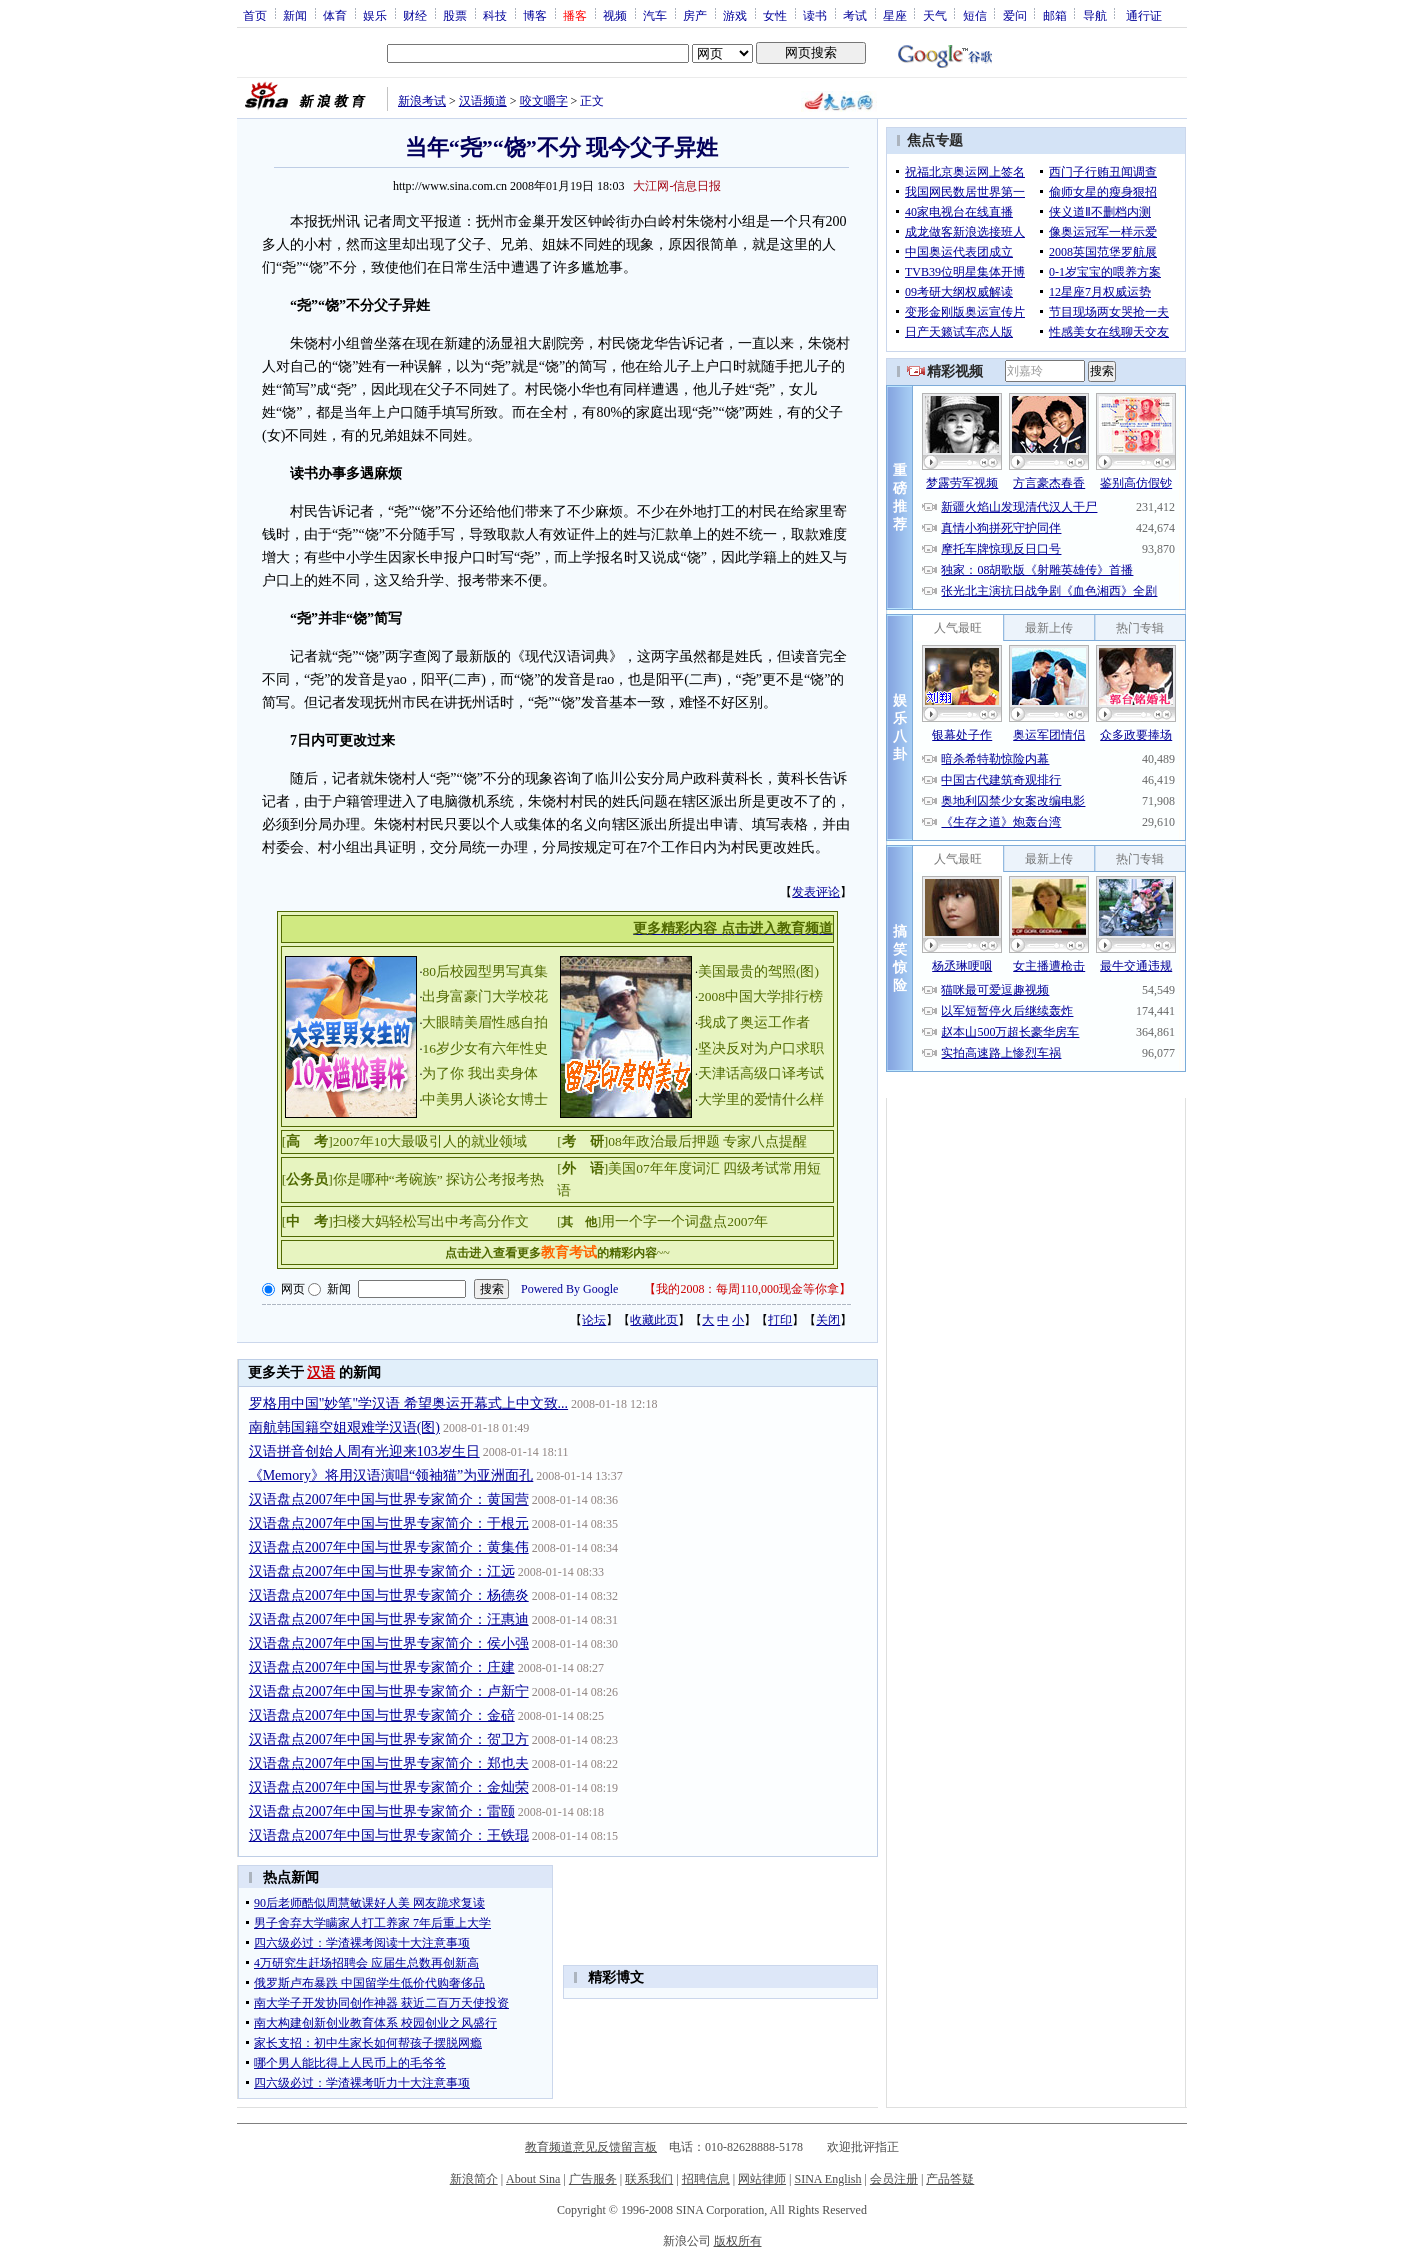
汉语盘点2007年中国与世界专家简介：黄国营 (389, 1499)
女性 (775, 15)
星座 (895, 15)
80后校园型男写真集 (485, 971)
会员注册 (894, 2179)
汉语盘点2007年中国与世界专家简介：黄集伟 (389, 1547)
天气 (935, 15)
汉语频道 (483, 101)
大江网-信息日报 (677, 186)
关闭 (828, 1320)
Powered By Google (569, 1289)
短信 (975, 15)
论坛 (594, 1320)
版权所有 (738, 2241)
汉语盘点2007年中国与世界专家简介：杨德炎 (389, 1595)
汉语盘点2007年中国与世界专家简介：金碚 (382, 1715)
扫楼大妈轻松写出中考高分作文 (431, 1221)
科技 (495, 15)
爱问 (1015, 15)
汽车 (655, 15)
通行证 (1144, 15)
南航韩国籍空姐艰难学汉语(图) (344, 1427)
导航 (1095, 15)
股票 (455, 15)
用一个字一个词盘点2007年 (684, 1221)
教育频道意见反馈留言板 (591, 2147)
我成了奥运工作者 (754, 1022)
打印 (780, 1320)
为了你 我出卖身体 (479, 1073)
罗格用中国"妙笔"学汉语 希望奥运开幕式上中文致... (408, 1403)
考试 (855, 15)
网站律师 (762, 2179)
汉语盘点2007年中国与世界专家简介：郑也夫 (389, 1763)
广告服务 (593, 2179)
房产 (695, 15)
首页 (255, 15)
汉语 (321, 1372)
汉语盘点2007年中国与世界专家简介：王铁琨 (389, 1835)
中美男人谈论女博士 (485, 1099)
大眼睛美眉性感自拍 (485, 1022)
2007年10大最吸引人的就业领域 (430, 1141)
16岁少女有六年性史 (485, 1048)
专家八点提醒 (765, 1141)
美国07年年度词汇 (664, 1168)
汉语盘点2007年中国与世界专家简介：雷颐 (382, 1811)
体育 (335, 15)
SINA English (827, 2179)
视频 (615, 15)
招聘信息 (706, 2179)
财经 (415, 15)
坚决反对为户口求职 (761, 1048)
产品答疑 (950, 2179)
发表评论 (816, 892)
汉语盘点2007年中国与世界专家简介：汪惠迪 (389, 1619)
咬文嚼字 (544, 101)
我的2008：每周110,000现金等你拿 (747, 1289)
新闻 (295, 15)
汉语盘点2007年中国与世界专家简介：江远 (382, 1571)
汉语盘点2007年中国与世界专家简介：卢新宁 (389, 1691)
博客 (535, 15)
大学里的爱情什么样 (761, 1099)
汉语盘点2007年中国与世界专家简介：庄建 (382, 1667)
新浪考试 (422, 101)
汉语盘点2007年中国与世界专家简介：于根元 (389, 1523)
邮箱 (1055, 15)
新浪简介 (474, 2179)
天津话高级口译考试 (761, 1073)
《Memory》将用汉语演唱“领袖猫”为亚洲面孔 (391, 1475)
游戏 (735, 15)
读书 (815, 15)
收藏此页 (654, 1320)
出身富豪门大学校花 (485, 996)
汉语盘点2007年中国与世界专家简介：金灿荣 (389, 1787)
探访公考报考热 (495, 1179)
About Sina (533, 2179)
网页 (293, 1289)
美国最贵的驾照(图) (758, 971)
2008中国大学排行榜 (760, 996)
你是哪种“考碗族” (388, 1179)
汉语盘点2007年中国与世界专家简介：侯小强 (389, 1643)
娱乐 (375, 15)
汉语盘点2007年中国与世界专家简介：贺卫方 (389, 1739)
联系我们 (649, 2179)
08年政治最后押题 (664, 1141)
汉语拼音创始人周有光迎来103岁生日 (364, 1451)
